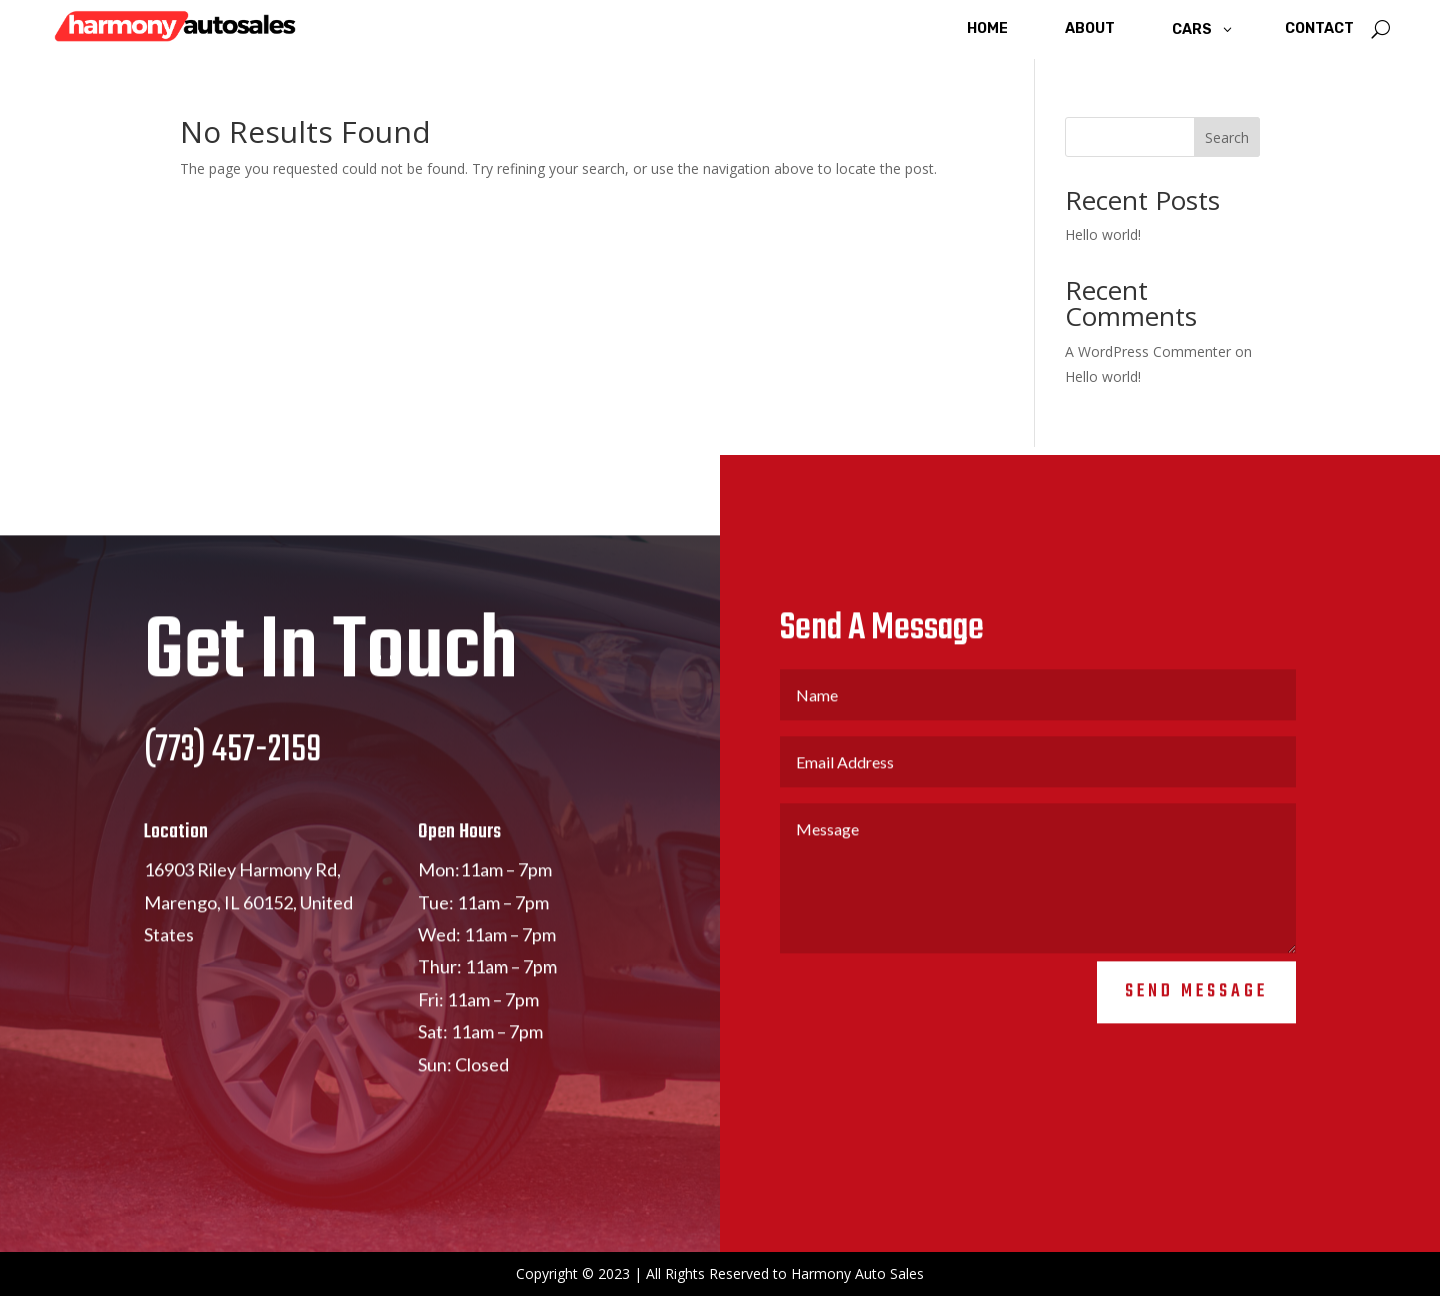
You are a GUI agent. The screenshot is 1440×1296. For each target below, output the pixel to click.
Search (1227, 137)
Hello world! (1103, 234)
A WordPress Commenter (1148, 351)
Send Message (1196, 1012)
